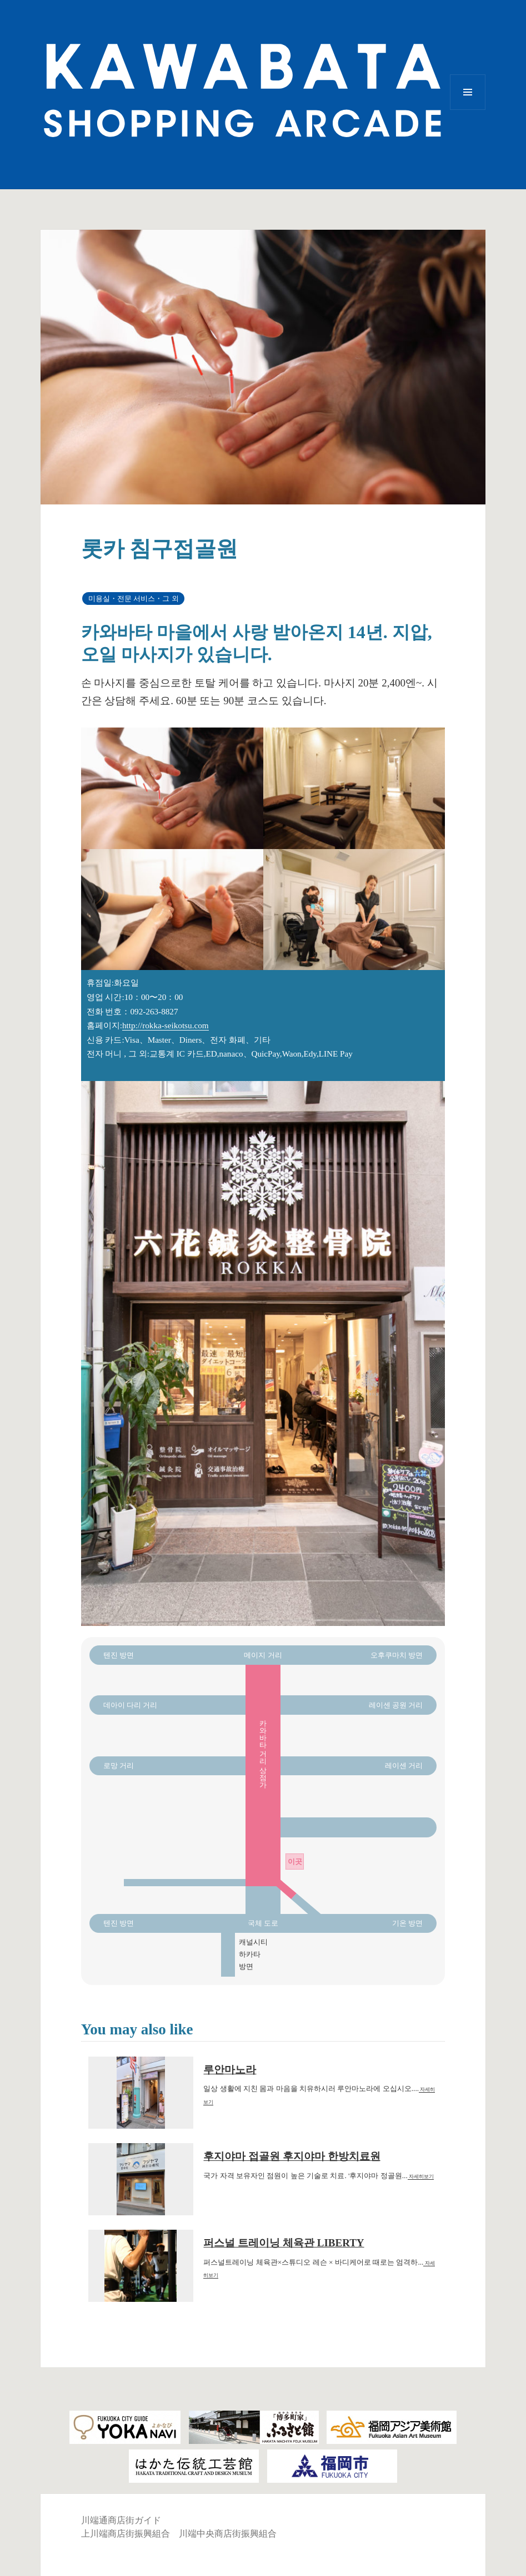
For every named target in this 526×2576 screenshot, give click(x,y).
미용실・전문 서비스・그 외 (133, 598)
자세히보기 (421, 2176)
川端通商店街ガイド (121, 2520)
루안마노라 (229, 2069)
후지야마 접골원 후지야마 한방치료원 (291, 2156)
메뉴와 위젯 (467, 109)
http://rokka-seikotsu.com (165, 1025)
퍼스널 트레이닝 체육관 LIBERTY (283, 2243)
